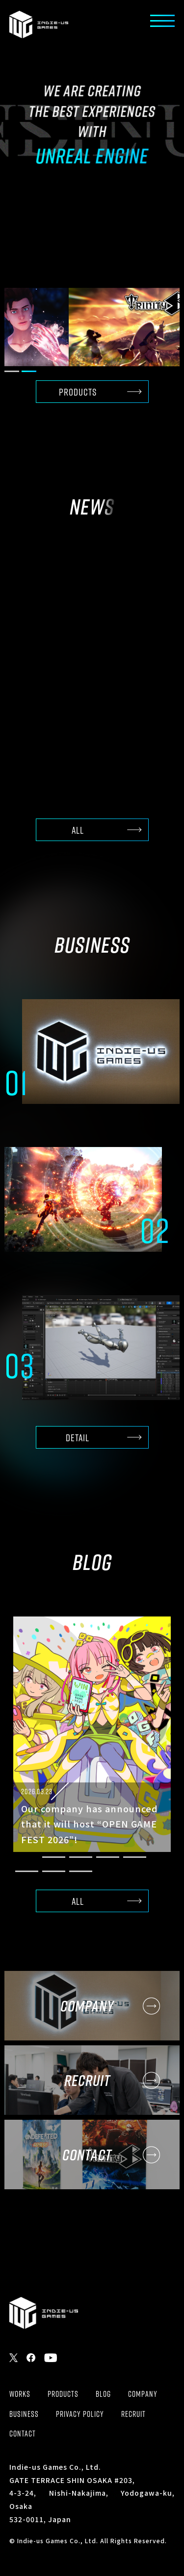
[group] (91, 327)
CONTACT (22, 2433)
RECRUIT (133, 2414)
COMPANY (143, 2394)
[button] (11, 371)
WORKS (19, 2394)
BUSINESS (24, 2414)
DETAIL (77, 1437)
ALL (78, 830)
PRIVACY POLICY (80, 2414)
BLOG (103, 2394)
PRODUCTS (78, 391)
